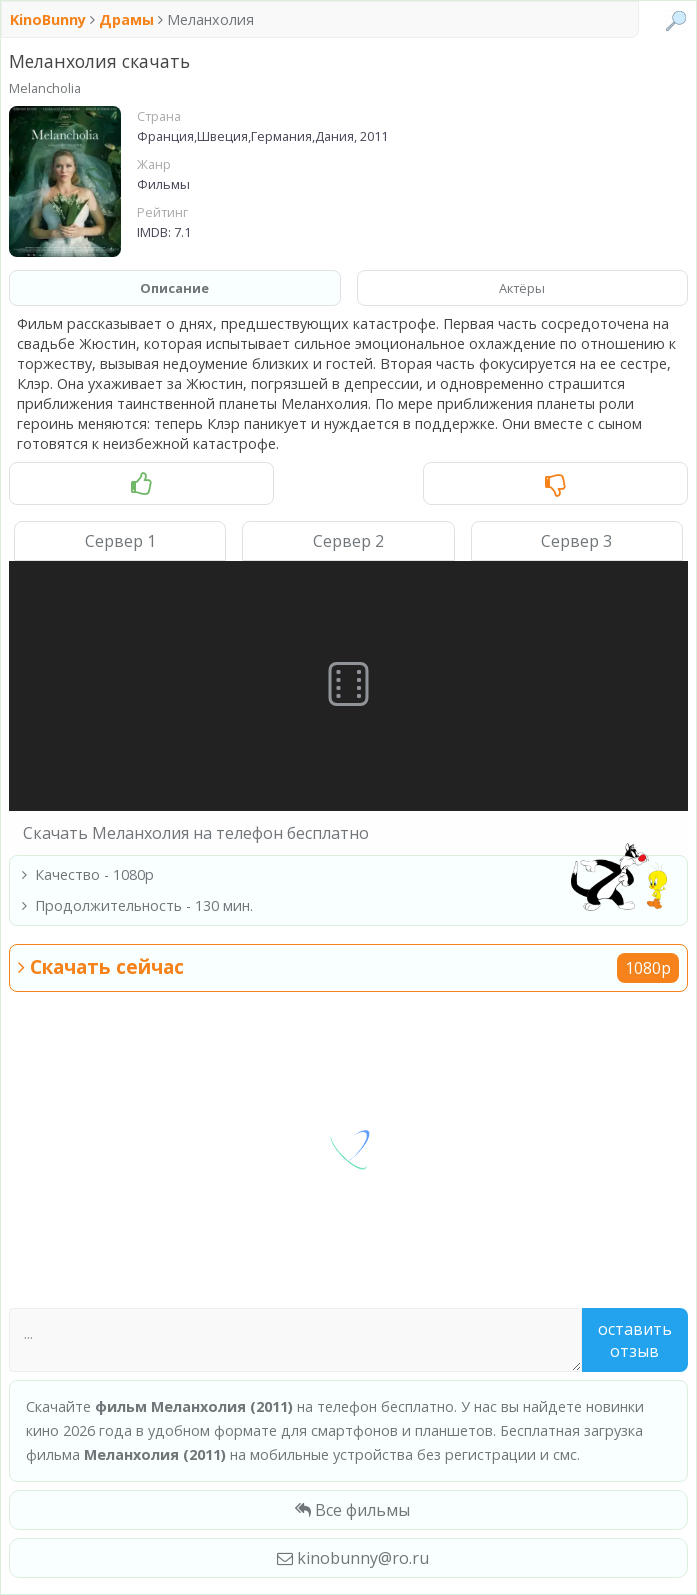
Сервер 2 (348, 541)
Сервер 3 (576, 541)
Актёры (522, 288)
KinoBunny (50, 19)
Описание (174, 288)
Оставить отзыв (635, 1340)
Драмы (126, 19)
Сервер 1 (120, 541)
